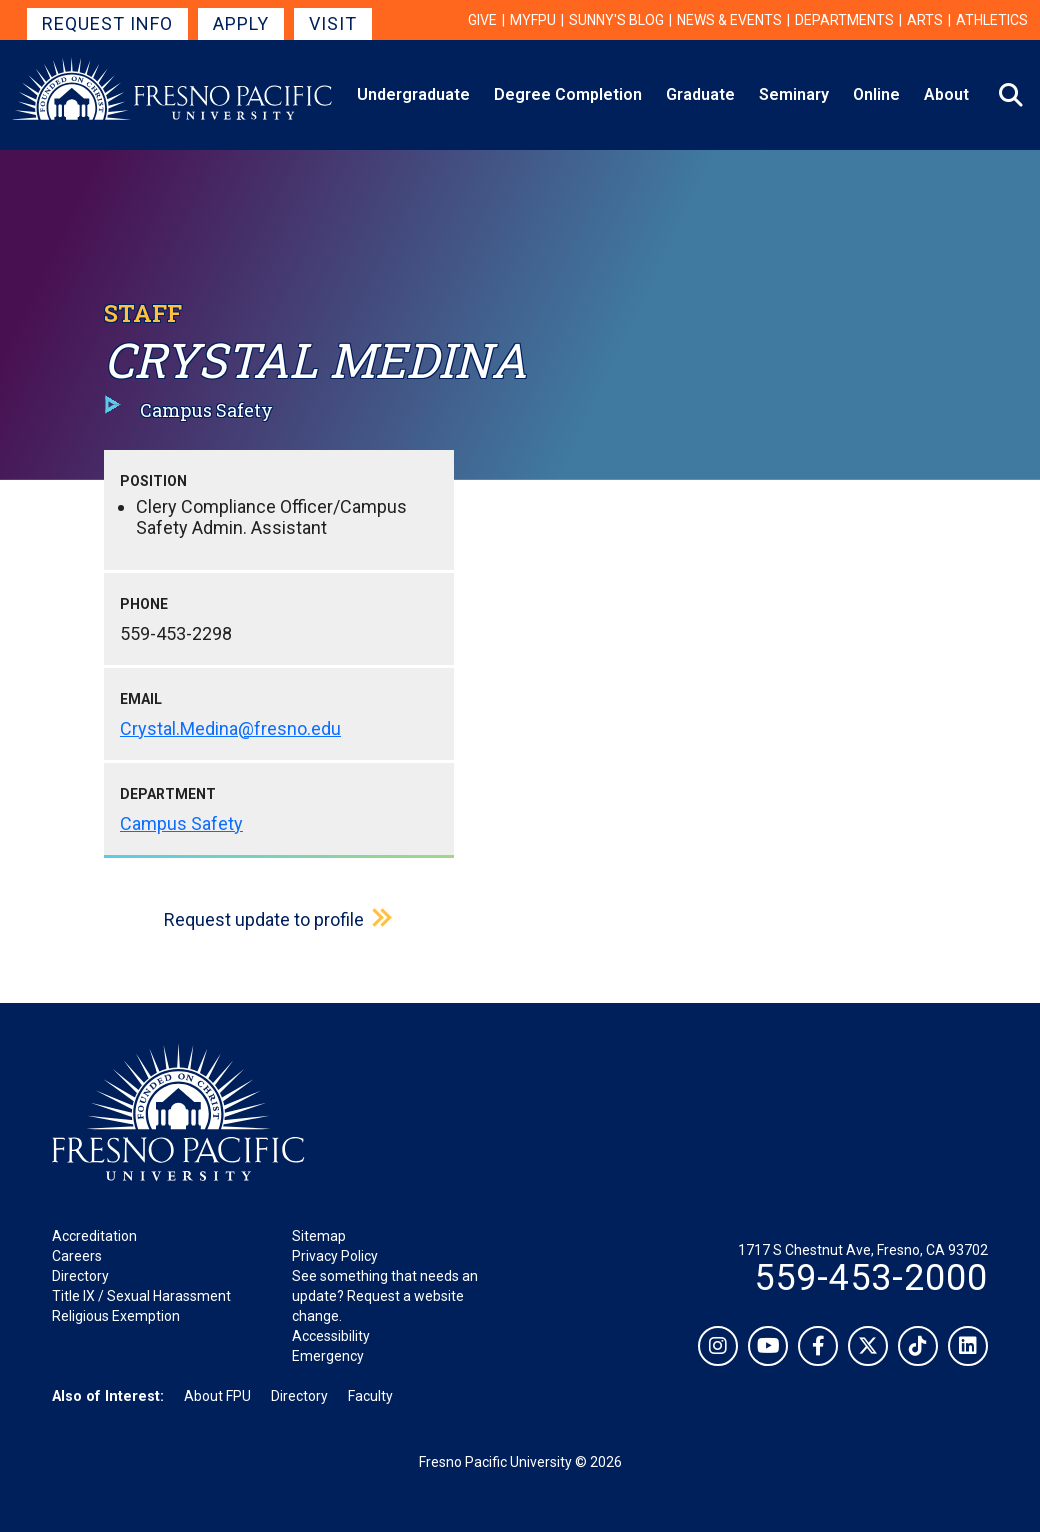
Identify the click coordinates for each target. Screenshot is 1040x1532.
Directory (80, 1276)
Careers (77, 1256)
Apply (241, 23)
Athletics (992, 20)
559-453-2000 (871, 1278)
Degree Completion (568, 94)
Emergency (328, 1356)
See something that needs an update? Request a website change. (385, 1296)
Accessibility (331, 1336)
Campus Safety (181, 823)
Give (482, 20)
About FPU (217, 1396)
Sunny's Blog (616, 20)
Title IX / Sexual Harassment (141, 1296)
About (946, 94)
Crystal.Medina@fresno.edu (230, 728)
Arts (925, 20)
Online (876, 94)
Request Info (107, 23)
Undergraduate (413, 94)
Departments (844, 20)
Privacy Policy (335, 1256)
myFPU (533, 20)
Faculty (370, 1396)
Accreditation (94, 1236)
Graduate (700, 94)
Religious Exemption (116, 1316)
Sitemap (319, 1236)
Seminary (794, 94)
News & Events (729, 20)
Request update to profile (264, 919)
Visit (333, 23)
